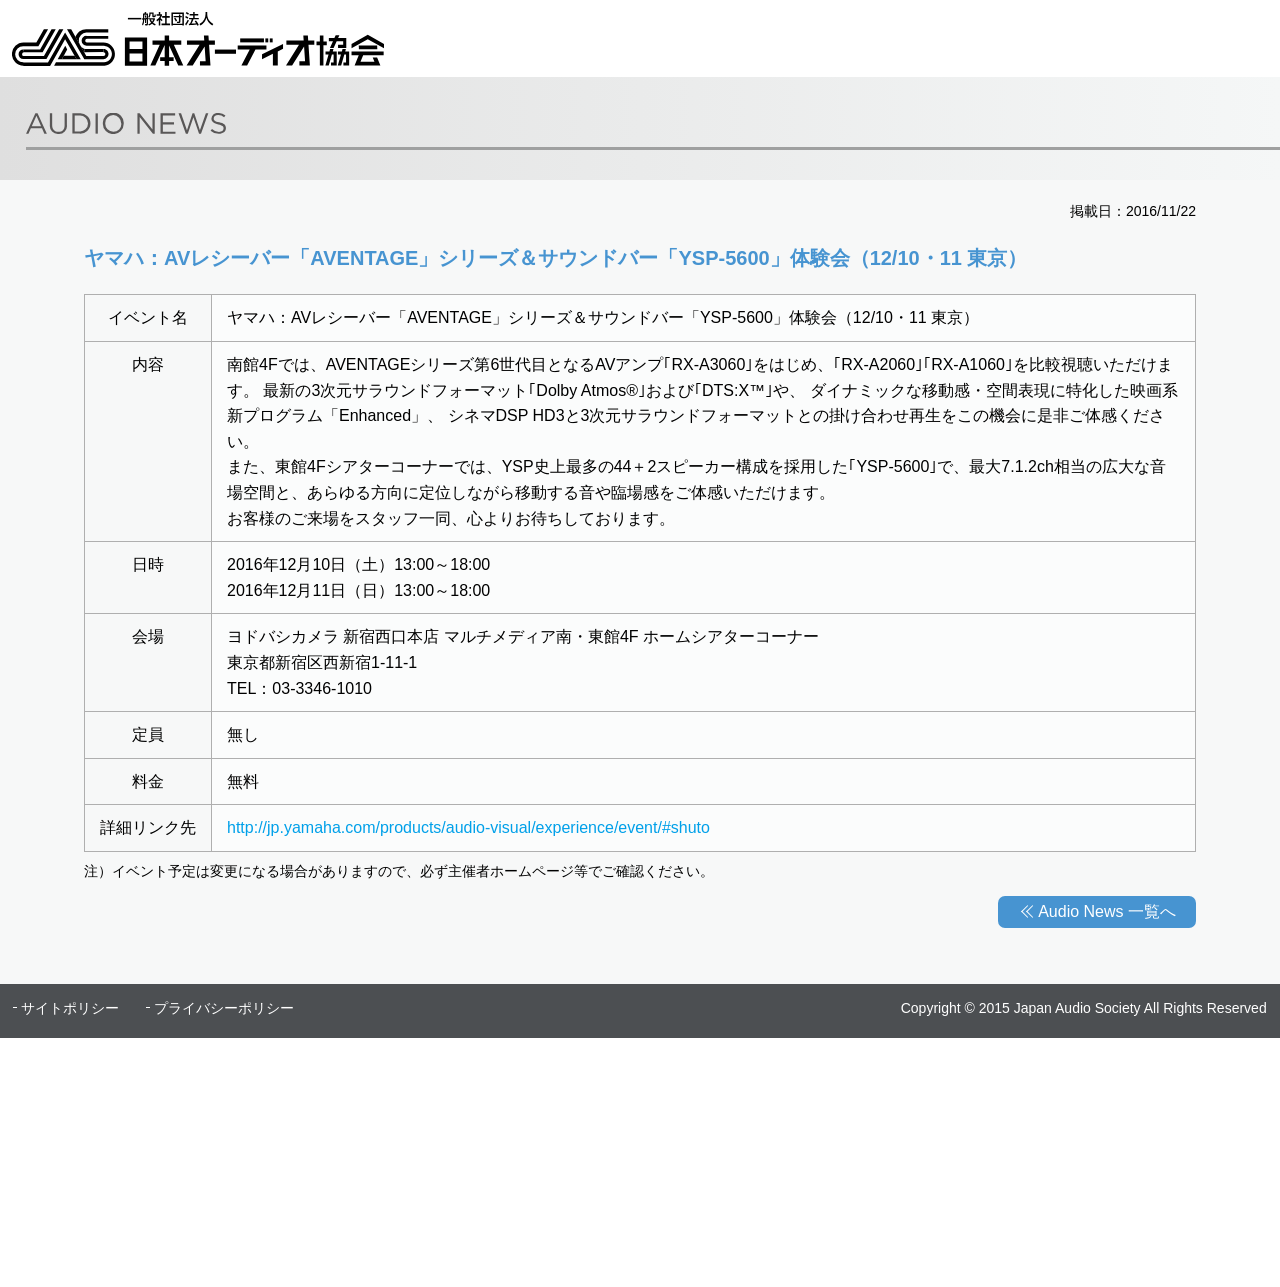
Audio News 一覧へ (1107, 911)
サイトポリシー (70, 1008)
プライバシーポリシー (224, 1008)
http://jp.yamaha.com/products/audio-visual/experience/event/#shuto (468, 827)
